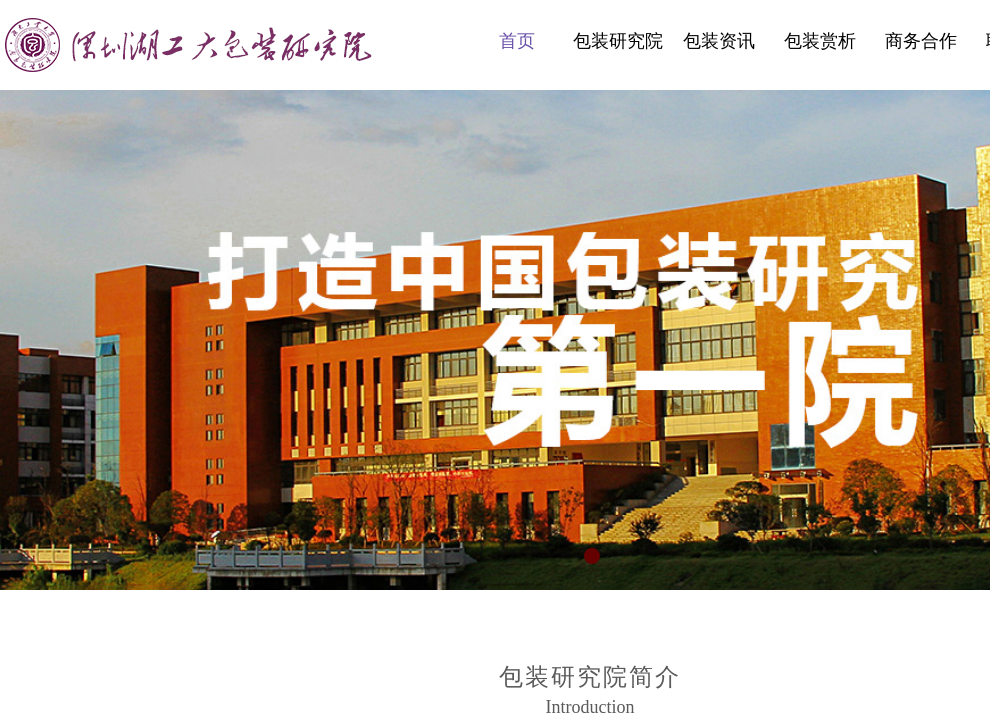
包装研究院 (618, 41)
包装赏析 (820, 41)
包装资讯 (719, 41)
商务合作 (921, 41)
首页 (517, 41)
